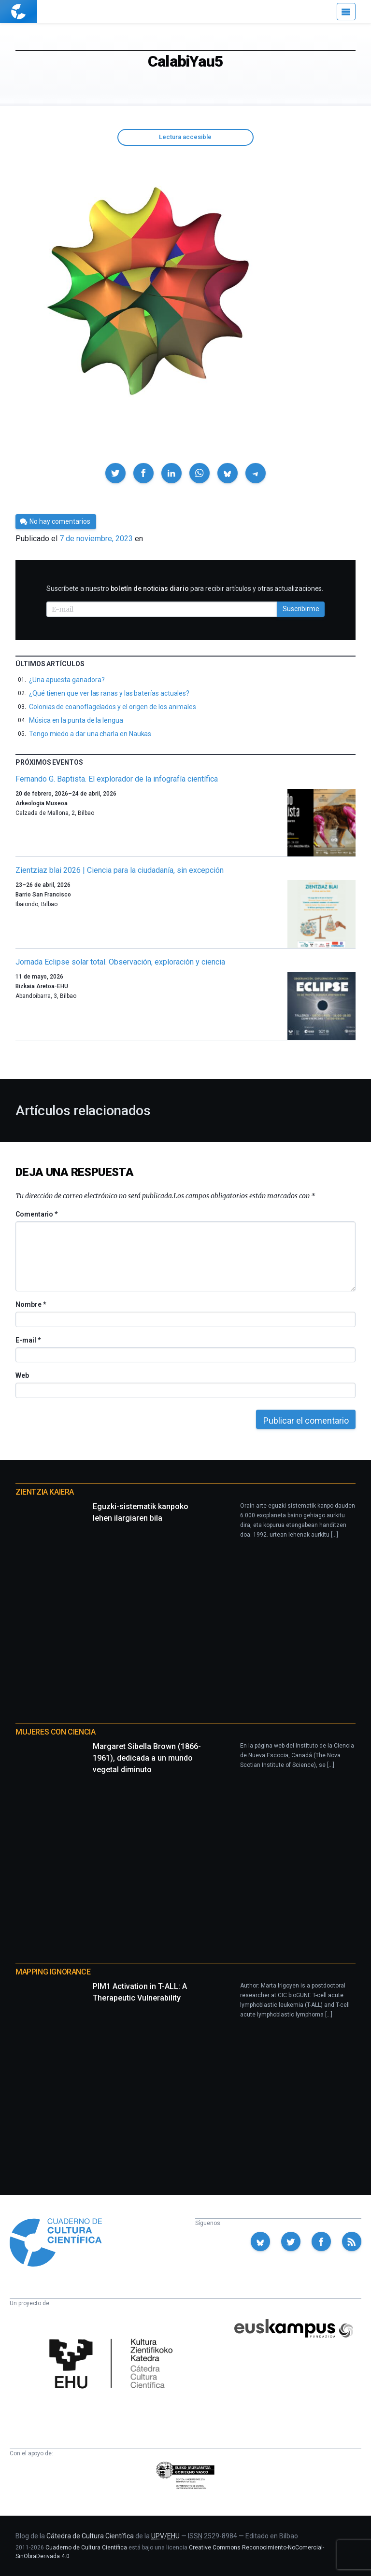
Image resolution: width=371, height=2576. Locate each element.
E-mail (27, 1340)
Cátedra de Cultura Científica (90, 2536)
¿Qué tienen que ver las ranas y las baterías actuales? (109, 693)
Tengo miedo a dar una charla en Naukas (90, 734)
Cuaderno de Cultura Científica (86, 2547)
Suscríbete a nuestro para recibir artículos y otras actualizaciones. (184, 588)
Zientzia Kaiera (44, 1492)
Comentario (36, 1214)
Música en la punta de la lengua (76, 720)
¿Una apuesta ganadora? (66, 680)
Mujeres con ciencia (55, 1731)
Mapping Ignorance (52, 1971)
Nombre (30, 1304)
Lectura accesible (185, 136)
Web (22, 1375)
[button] (115, 473)
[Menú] (346, 11)
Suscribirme (301, 609)
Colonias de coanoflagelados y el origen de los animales (112, 707)
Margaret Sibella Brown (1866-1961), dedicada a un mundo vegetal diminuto (147, 1758)
